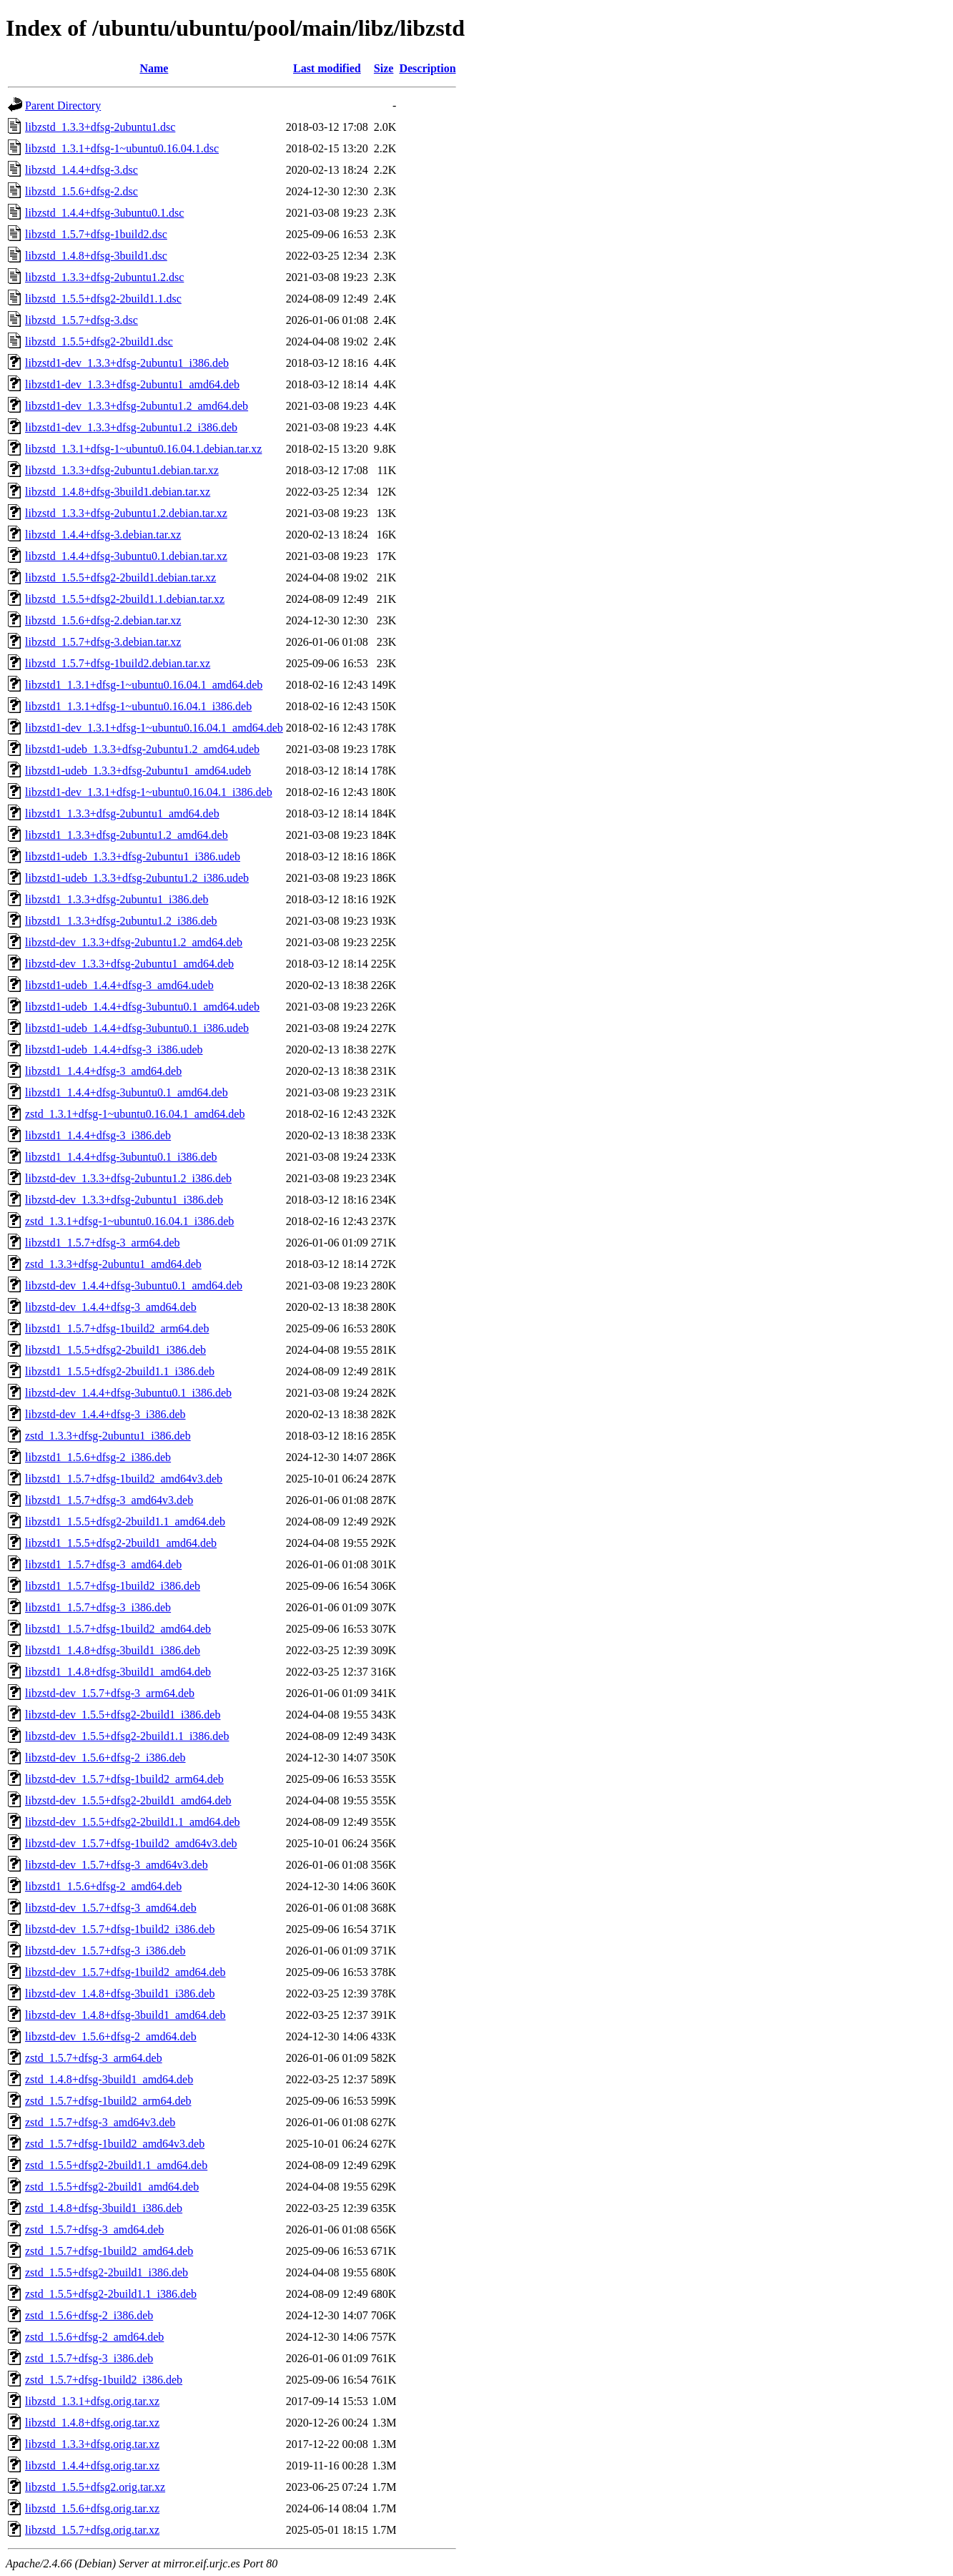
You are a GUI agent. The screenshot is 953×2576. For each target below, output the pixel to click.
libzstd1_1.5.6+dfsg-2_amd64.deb (103, 1886)
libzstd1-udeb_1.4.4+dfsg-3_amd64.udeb (119, 985)
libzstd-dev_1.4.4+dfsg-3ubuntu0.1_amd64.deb (133, 1285)
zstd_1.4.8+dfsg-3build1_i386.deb (103, 2208)
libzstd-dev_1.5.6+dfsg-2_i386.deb (105, 1757)
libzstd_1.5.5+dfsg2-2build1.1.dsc (103, 298)
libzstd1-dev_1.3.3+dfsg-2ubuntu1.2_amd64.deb (136, 406)
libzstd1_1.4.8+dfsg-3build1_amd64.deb (118, 1672)
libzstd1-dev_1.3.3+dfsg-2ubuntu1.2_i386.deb (131, 427)
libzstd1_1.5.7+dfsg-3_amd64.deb (103, 1564)
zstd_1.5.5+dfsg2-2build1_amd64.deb (112, 2187)
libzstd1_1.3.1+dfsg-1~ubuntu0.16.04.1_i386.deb (138, 706)
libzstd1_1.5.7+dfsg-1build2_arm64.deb (117, 1328)
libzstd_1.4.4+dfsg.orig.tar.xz (92, 2465)
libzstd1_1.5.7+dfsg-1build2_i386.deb (112, 1586)
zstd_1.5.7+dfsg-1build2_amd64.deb (109, 2251)
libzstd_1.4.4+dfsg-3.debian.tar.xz (103, 535)
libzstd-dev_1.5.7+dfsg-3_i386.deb (105, 1951)
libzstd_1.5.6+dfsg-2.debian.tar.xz (103, 620)
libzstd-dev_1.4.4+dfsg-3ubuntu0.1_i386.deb (128, 1393)
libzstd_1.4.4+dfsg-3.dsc (81, 170)
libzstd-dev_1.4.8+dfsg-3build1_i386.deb (119, 1993)
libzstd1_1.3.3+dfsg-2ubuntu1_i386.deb (117, 899)
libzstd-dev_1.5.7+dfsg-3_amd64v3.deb (116, 1865)
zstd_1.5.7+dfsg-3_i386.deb (89, 2358)
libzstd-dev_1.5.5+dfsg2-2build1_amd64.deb (128, 1800)
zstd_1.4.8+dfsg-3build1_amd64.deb (109, 2079)
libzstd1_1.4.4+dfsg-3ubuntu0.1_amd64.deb (126, 1092)
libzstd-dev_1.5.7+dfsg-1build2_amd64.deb (125, 1972)
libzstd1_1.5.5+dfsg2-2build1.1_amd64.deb (125, 1521)
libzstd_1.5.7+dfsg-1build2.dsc (96, 234)
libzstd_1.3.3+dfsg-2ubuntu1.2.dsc (104, 277)
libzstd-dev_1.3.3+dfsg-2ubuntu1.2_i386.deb (128, 1178)
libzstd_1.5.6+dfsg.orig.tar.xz (92, 2508)
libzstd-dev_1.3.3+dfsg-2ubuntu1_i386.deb (124, 1200)
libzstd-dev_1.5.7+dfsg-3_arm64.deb (109, 1693)
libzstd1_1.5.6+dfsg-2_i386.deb (98, 1457)
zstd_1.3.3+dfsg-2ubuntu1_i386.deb (108, 1436)
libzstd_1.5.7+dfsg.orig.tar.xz (92, 2530)
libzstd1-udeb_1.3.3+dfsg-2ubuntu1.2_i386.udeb (137, 878)
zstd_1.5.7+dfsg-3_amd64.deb (94, 2229)
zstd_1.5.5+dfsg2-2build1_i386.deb (106, 2272)
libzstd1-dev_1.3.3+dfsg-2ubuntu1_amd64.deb (132, 384)
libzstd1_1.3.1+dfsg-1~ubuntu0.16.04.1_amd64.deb (143, 685)
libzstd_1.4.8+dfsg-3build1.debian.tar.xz (117, 492)
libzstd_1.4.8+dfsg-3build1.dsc (96, 256)
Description (427, 68)
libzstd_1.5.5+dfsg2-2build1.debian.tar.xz (120, 577)
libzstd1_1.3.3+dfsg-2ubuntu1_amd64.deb (122, 813)
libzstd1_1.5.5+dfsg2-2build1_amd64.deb (121, 1543)
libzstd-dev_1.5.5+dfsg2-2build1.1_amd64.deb (132, 1822)
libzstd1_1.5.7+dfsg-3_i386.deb (98, 1607)
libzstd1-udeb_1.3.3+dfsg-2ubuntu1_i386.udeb (132, 856)
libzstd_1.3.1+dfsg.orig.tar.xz (92, 2401)
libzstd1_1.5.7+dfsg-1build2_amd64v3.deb (123, 1479)
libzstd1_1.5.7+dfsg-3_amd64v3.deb (109, 1500)
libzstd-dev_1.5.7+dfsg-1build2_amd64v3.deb (131, 1843)
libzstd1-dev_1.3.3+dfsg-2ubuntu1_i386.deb (127, 363)
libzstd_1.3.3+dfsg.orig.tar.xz (92, 2444)
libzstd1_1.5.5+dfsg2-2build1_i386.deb (115, 1350)
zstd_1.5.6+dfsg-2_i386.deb (89, 2315)
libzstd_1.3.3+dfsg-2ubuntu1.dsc (100, 127)
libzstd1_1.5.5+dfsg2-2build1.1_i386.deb (119, 1371)
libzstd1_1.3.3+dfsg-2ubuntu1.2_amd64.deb (126, 835)
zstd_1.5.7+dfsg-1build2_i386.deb (103, 2380)
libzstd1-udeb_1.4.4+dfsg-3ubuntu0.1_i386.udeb (137, 1028)
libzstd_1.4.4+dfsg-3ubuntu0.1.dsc (104, 213)
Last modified (327, 68)
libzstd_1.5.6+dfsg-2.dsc (81, 191)
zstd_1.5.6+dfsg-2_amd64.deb (94, 2337)
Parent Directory (63, 105)
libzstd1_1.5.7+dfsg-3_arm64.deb (102, 1243)
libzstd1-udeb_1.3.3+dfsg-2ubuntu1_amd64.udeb (138, 771)
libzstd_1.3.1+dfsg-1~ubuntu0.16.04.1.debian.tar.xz (143, 449)
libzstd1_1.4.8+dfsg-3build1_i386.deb (112, 1650)
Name (153, 68)
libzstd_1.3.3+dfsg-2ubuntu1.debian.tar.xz (122, 470)
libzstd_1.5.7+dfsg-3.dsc (81, 320)
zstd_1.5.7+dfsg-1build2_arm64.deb (108, 2101)
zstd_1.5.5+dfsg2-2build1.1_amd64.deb (116, 2165)
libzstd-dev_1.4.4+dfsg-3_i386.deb (105, 1414)
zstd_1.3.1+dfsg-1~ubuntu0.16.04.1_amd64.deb (135, 1114)
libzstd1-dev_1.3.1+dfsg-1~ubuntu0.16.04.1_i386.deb (148, 792)
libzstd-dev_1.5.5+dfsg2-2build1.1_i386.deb (127, 1736)
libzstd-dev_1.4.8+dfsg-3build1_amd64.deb (125, 2015)
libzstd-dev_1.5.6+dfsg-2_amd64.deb (111, 2036)
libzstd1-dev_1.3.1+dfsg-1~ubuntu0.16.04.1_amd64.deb (154, 728)
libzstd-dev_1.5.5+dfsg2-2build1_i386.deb (122, 1715)
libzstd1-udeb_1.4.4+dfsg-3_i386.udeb (114, 1049)
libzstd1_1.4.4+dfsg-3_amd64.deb (103, 1071)
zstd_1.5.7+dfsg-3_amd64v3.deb (100, 2122)
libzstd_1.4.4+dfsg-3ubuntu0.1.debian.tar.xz (126, 556)
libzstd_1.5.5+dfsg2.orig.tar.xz (95, 2487)
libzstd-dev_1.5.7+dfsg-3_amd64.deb (111, 1908)
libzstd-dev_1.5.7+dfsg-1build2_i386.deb (119, 1929)
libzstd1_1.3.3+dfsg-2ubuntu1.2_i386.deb (121, 921)
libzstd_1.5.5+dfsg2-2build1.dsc (99, 341)
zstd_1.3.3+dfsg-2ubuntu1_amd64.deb (113, 1264)
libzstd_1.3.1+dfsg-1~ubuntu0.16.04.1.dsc (122, 148)
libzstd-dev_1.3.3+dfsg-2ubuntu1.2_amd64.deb (133, 942)
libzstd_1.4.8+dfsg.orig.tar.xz (92, 2423)
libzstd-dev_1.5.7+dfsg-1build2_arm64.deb (124, 1779)
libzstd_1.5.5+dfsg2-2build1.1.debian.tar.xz (124, 599)
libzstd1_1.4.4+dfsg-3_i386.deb (98, 1135)
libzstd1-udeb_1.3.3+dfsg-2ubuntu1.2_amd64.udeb (142, 749)
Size (384, 68)
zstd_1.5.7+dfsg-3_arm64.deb (93, 2058)
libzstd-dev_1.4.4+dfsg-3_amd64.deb (111, 1307)
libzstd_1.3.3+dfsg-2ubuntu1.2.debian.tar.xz (126, 513)
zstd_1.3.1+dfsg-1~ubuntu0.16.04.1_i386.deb (129, 1221)
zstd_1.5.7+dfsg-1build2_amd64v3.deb (114, 2144)
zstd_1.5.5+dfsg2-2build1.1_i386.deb (111, 2294)
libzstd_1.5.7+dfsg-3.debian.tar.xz (103, 642)
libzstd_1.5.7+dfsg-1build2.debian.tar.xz (117, 663)
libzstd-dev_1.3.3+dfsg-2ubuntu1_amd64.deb (129, 964)
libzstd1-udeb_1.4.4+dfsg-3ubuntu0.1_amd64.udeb (142, 1007)
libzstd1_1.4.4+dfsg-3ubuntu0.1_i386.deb (121, 1157)
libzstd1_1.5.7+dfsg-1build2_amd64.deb (118, 1629)
